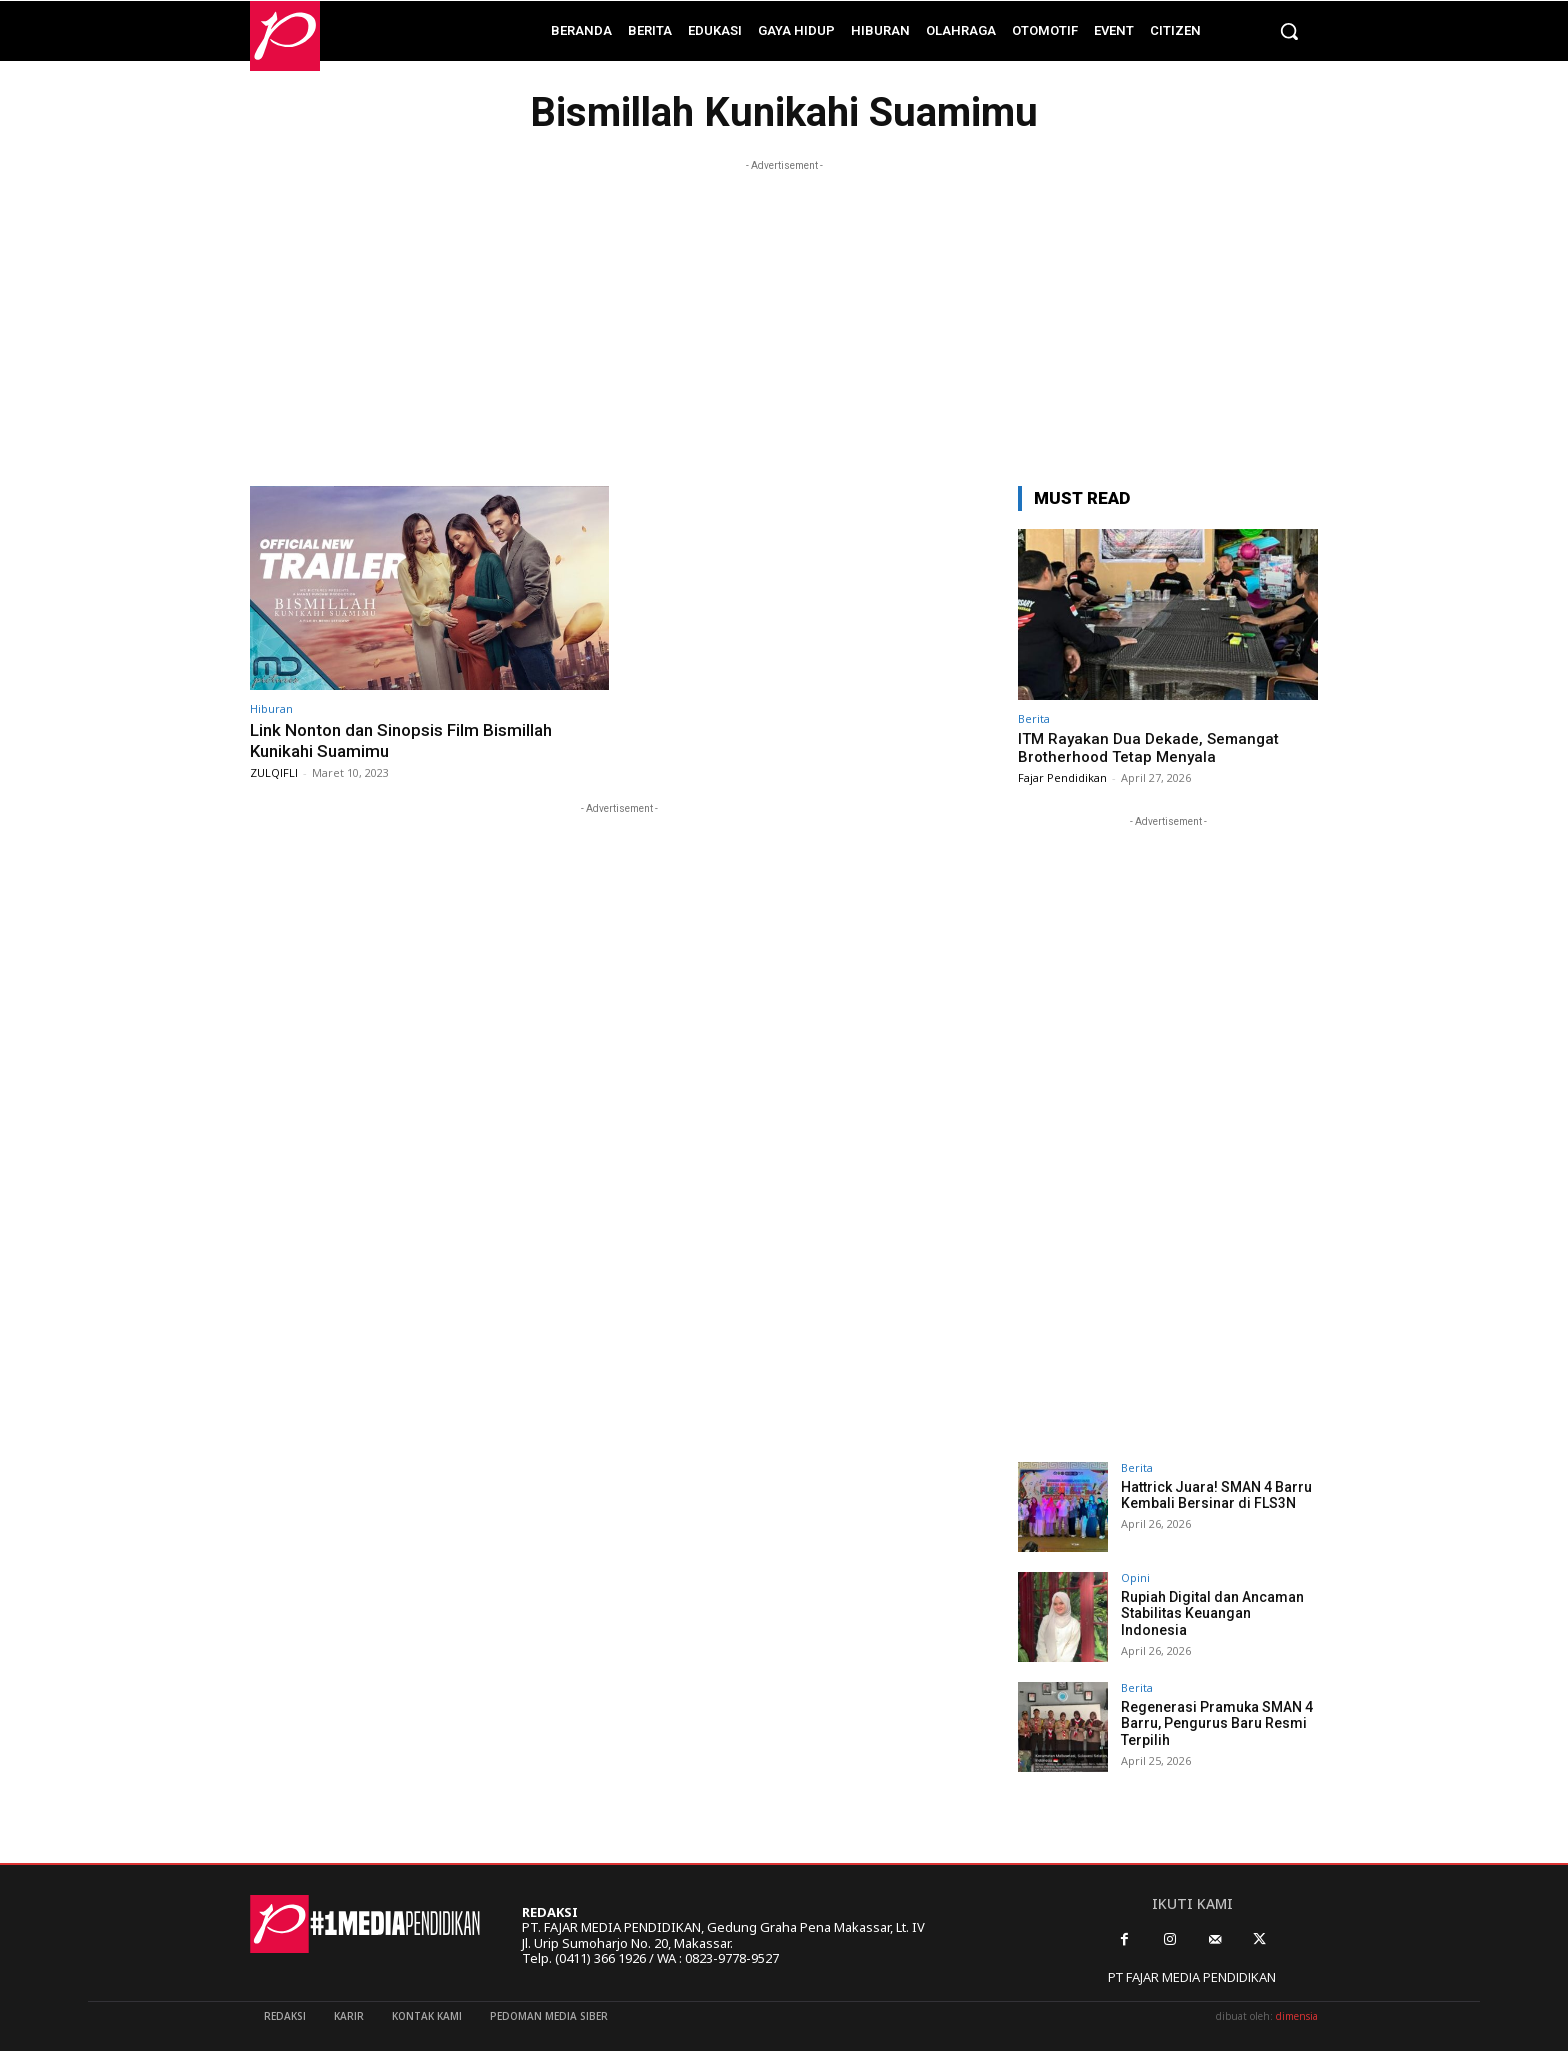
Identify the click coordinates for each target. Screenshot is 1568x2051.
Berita (1034, 718)
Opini (1135, 1577)
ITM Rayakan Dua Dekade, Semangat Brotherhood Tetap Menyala (1148, 748)
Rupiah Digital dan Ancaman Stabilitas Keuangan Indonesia (1212, 1614)
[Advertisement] (784, 316)
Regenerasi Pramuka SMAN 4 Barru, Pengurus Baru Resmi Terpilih (1217, 1724)
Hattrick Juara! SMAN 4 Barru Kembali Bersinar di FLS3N (1216, 1495)
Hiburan (271, 708)
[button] (1289, 31)
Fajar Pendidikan (1062, 777)
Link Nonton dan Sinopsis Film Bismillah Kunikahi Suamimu (401, 740)
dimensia (1297, 2016)
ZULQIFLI (274, 772)
